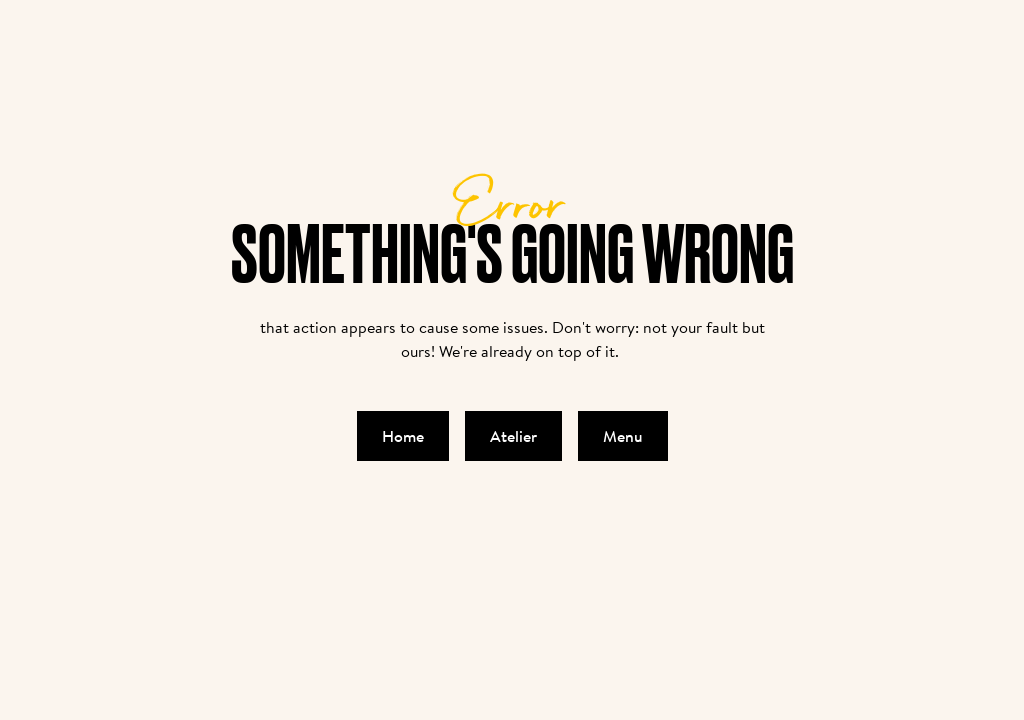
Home (403, 436)
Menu (623, 436)
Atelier (513, 436)
